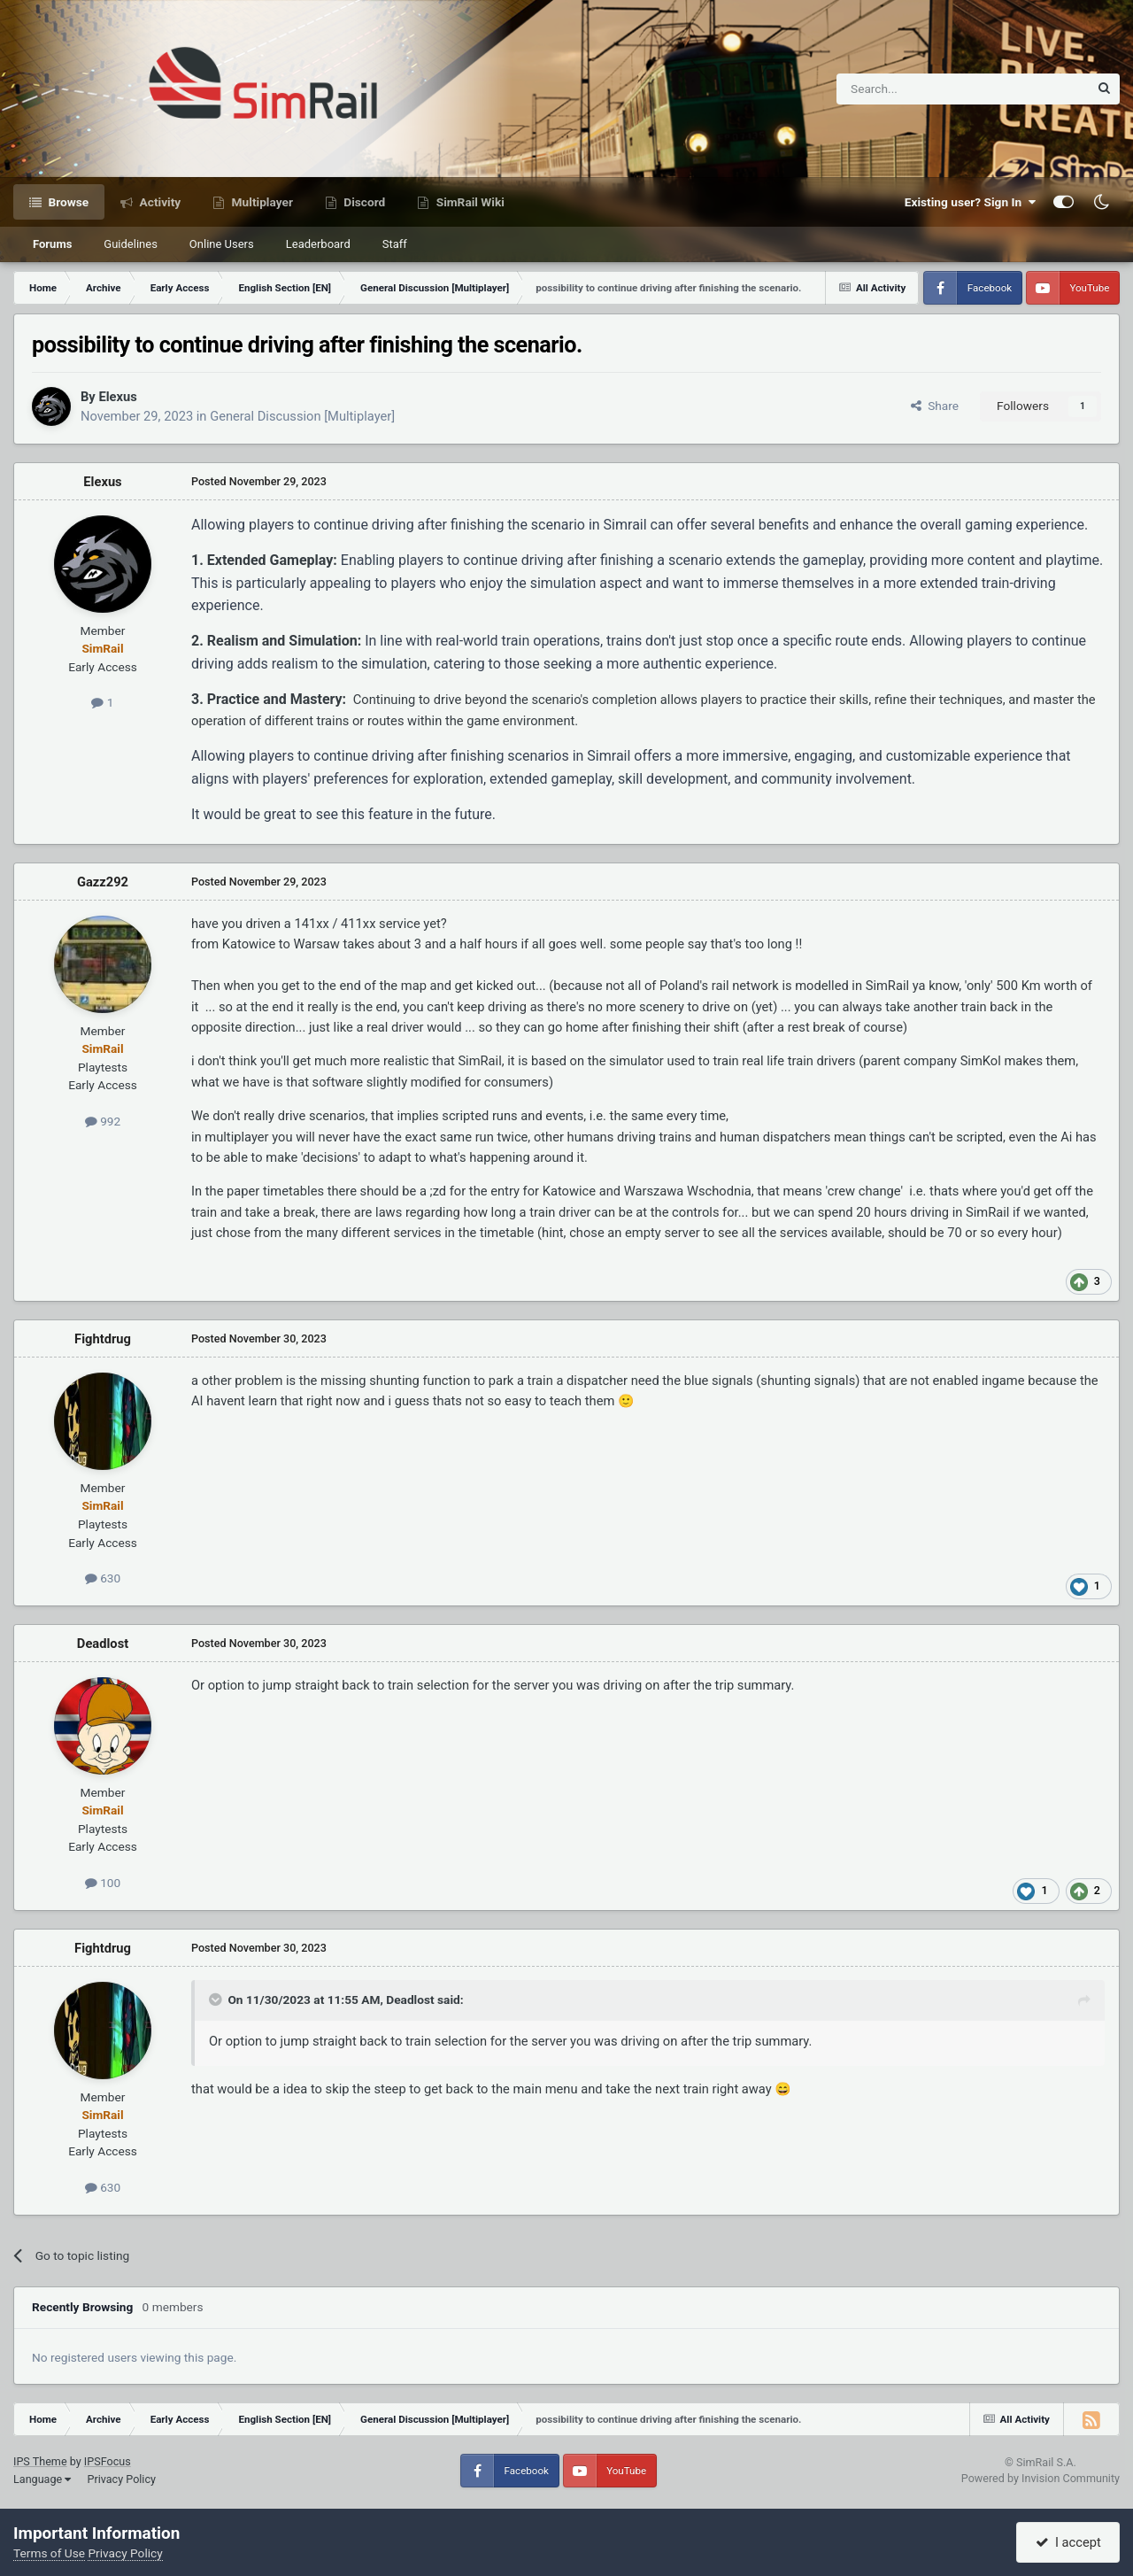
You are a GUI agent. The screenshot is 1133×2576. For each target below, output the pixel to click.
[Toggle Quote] (217, 1999)
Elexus (117, 397)
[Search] (919, 88)
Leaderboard (318, 244)
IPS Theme (40, 2461)
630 (102, 1578)
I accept (1068, 2542)
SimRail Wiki (469, 202)
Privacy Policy (121, 2479)
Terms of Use (49, 2553)
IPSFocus (107, 2461)
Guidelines (131, 244)
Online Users (221, 244)
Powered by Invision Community (1040, 2478)
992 (102, 1121)
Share (935, 405)
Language (42, 2479)
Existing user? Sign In (970, 202)
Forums (52, 244)
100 (102, 1883)
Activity (158, 202)
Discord (363, 202)
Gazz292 (102, 882)
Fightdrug (102, 1339)
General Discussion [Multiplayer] (302, 416)
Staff (394, 244)
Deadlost (102, 1644)
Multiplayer (260, 202)
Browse (67, 202)
